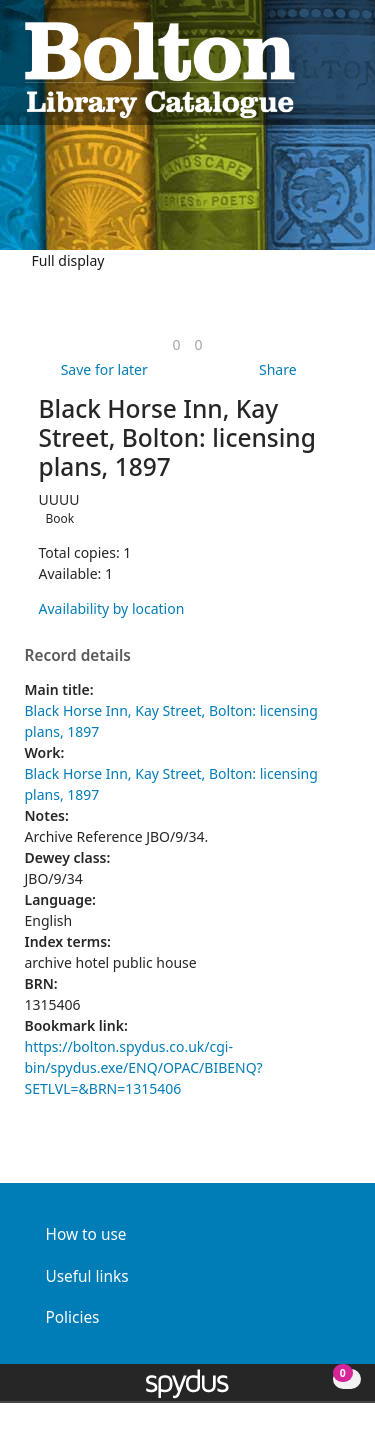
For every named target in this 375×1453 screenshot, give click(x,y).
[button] (316, 67)
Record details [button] (78, 656)
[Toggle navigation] (340, 67)
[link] (176, 344)
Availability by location (112, 608)
